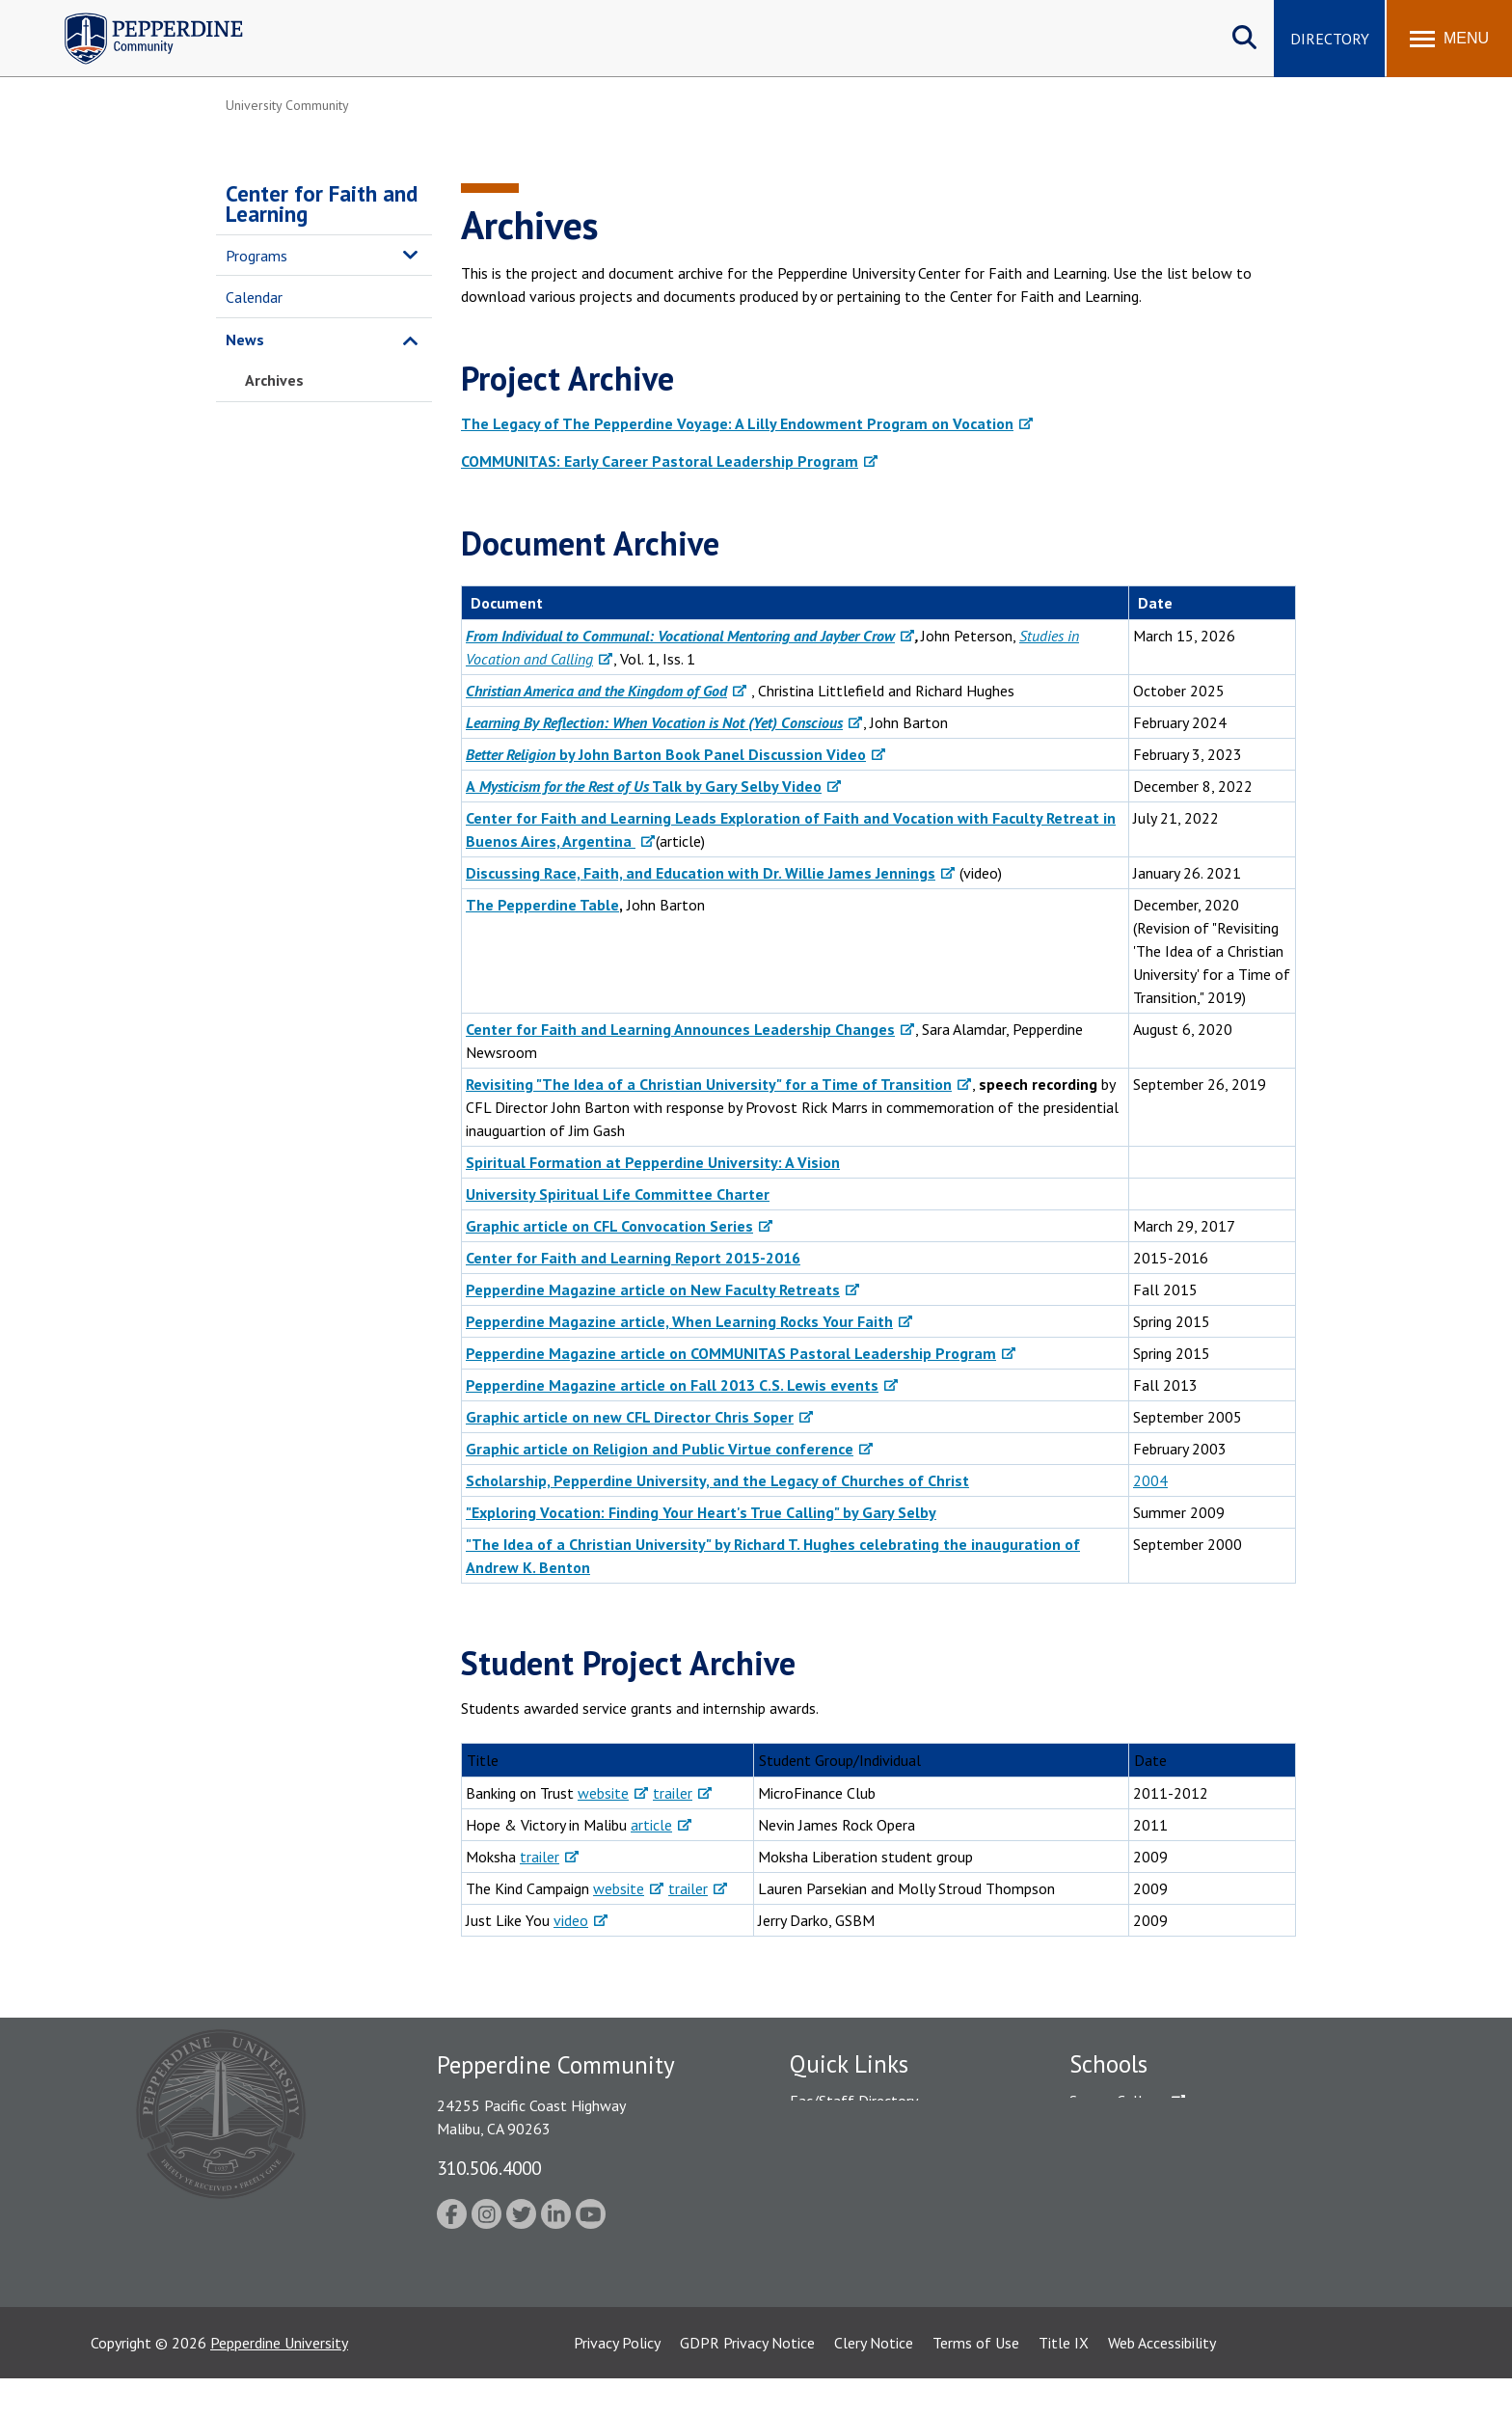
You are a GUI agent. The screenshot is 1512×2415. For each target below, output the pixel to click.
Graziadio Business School (1153, 2168)
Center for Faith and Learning (322, 203)
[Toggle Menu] (1449, 38)
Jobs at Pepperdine (850, 2201)
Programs (256, 255)
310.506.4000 (489, 2168)
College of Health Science (1153, 2268)
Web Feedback (835, 2302)
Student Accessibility (856, 2234)
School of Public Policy (1143, 2234)
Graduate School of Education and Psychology (1219, 2201)
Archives (274, 380)
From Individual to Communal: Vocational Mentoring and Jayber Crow (680, 635)
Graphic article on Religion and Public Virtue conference (659, 1448)
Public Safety (833, 2134)
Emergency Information (866, 2168)
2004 (1150, 1480)
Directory (1329, 38)
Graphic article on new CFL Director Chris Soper (630, 1416)
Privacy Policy (617, 2379)
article (651, 1824)
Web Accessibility (1162, 2379)
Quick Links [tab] (849, 2064)
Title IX (1064, 2379)
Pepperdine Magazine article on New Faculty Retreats (653, 1289)
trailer (672, 1793)
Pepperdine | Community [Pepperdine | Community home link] (139, 18)
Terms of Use (975, 2379)
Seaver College (1117, 2100)
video (571, 1920)
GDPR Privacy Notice (747, 2379)
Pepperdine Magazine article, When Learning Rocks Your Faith (679, 1321)
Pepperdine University (279, 2379)
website (603, 1793)
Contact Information (857, 2268)
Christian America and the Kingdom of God (596, 690)
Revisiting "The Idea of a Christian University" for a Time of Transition (709, 1084)
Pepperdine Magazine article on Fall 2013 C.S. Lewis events (672, 1385)
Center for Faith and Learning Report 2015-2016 (633, 1257)
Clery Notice (873, 2379)
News (245, 339)
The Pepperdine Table (542, 904)
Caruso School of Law (1141, 2134)
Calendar (254, 297)
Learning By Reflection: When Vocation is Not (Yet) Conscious (654, 722)
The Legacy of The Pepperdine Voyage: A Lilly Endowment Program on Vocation (737, 423)
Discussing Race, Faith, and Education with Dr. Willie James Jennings (700, 872)
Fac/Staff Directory (854, 2100)
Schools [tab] (1108, 2064)
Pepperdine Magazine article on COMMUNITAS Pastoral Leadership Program (731, 1353)
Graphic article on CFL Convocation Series (609, 1225)
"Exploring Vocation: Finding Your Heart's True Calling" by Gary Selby (701, 1512)
